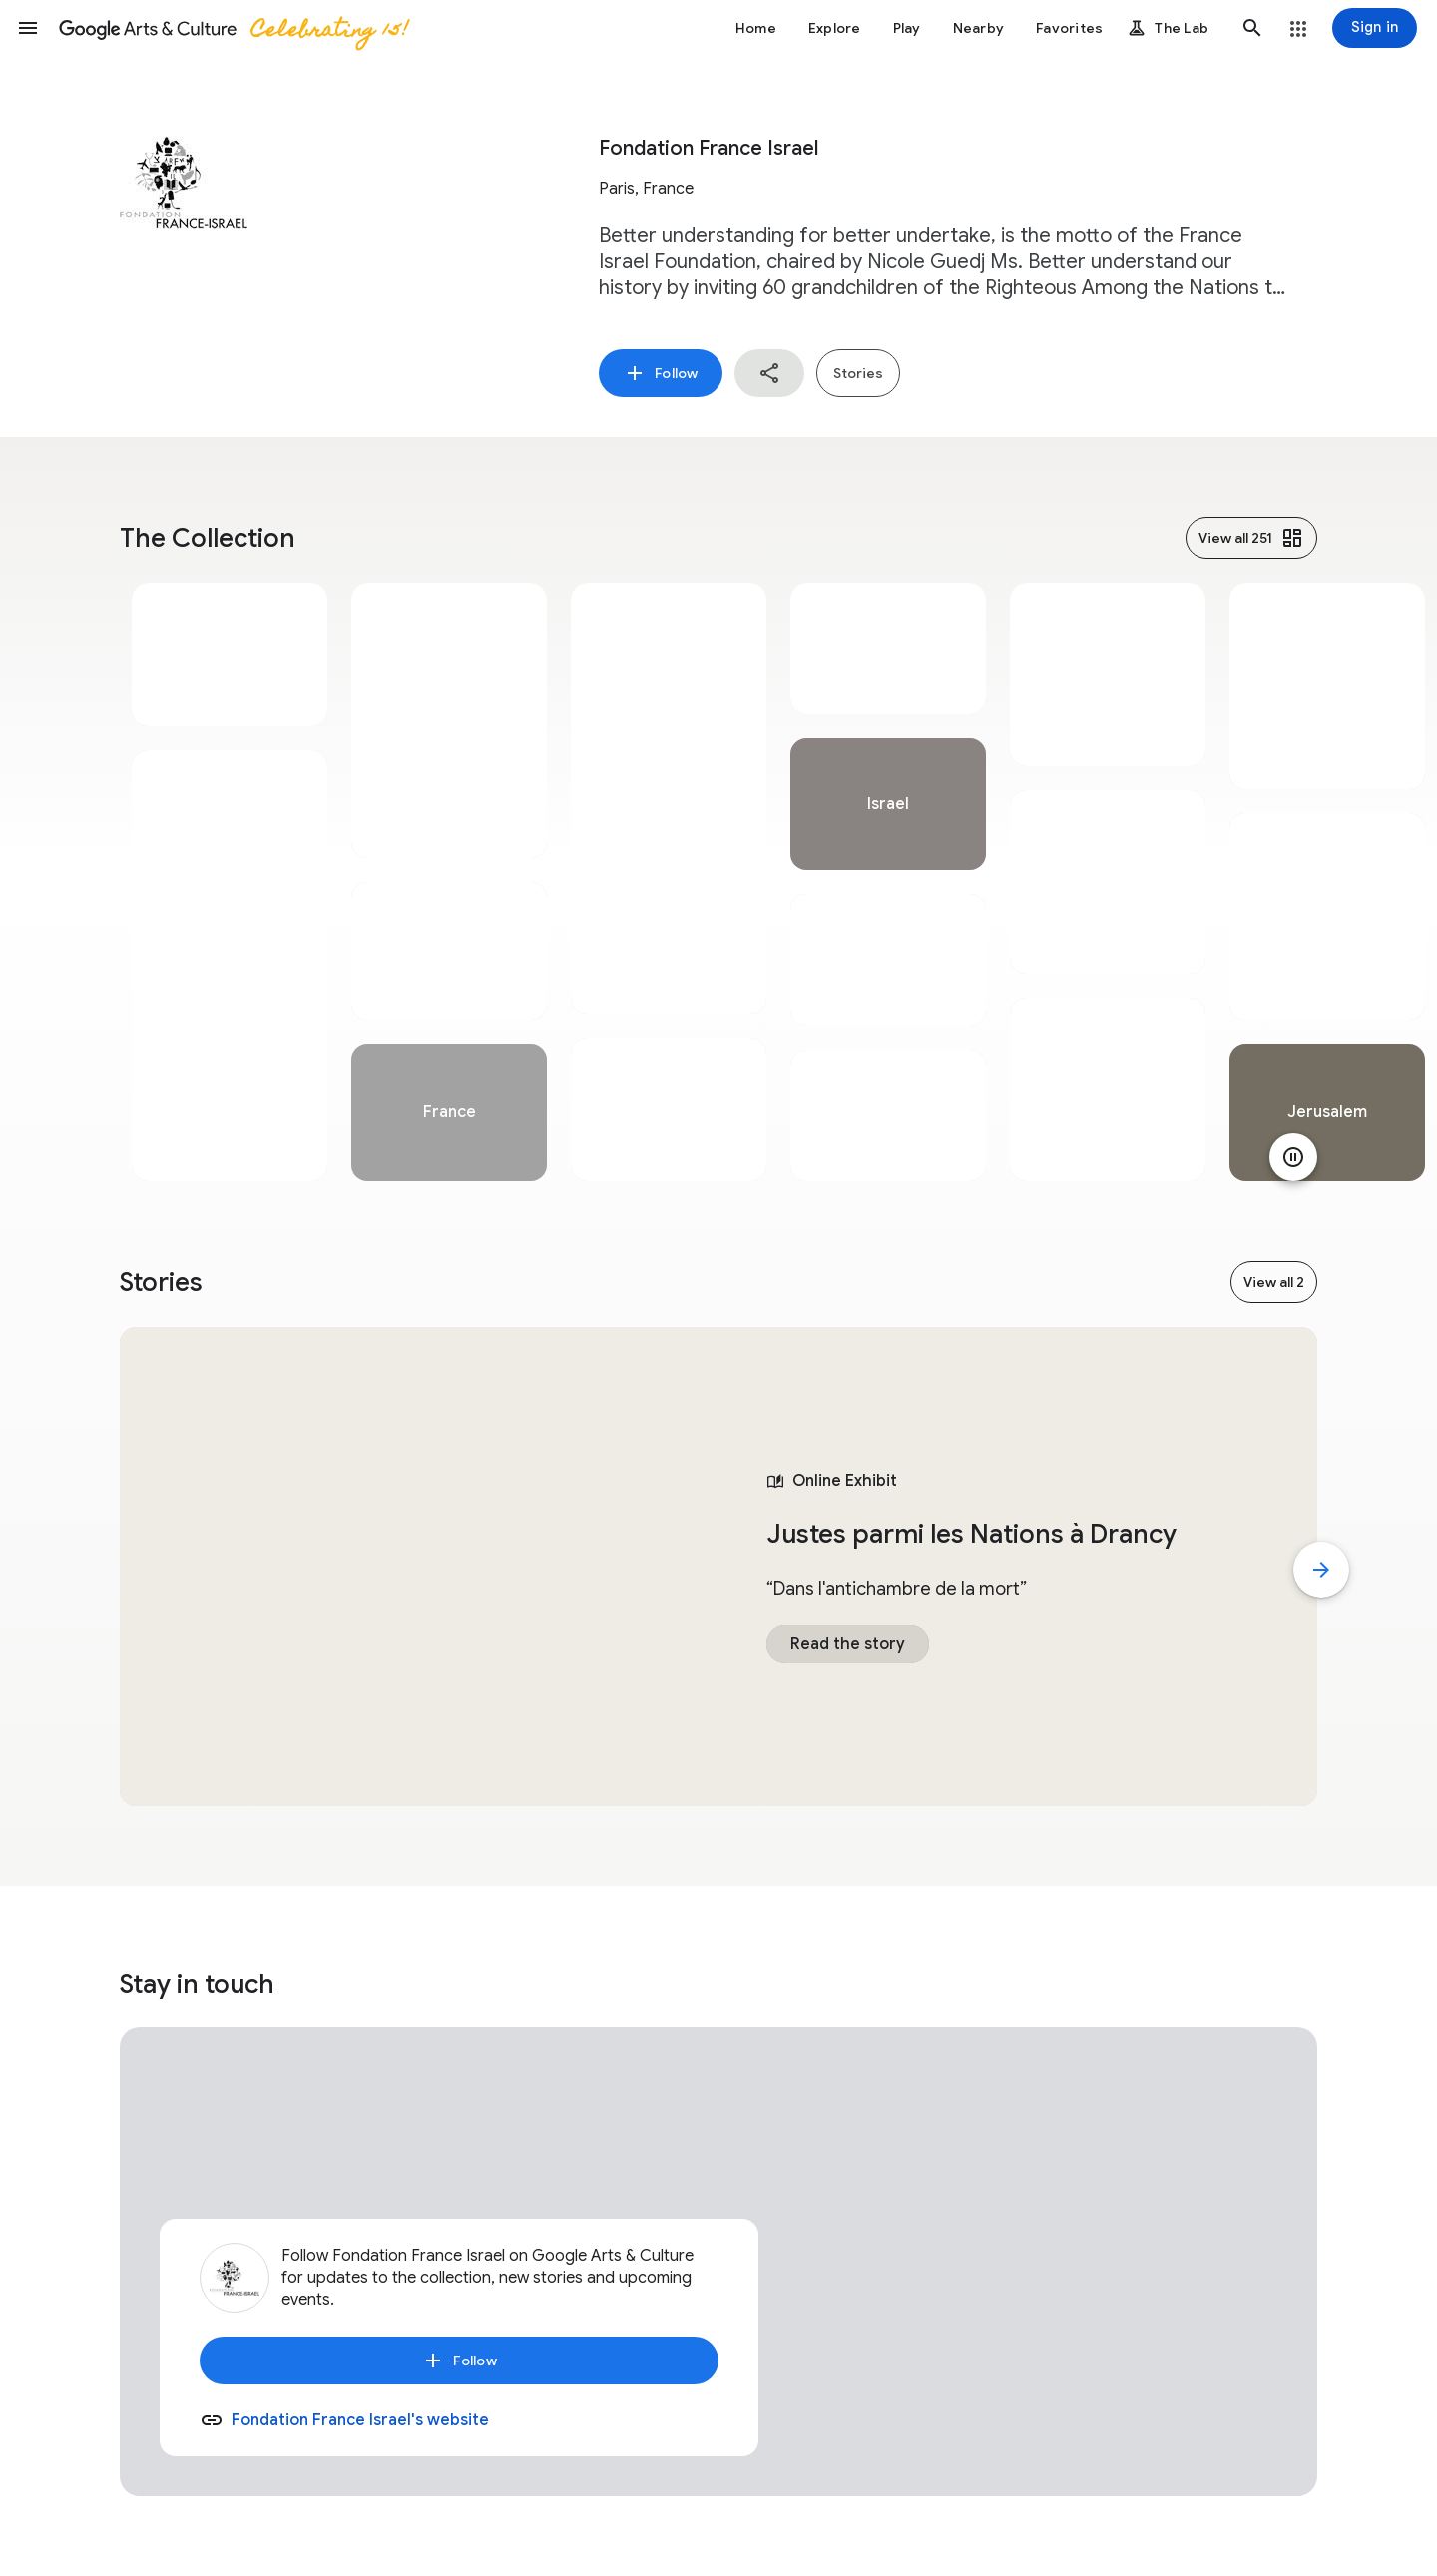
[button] (28, 28)
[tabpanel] (229, 882)
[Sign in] (1374, 28)
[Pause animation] (1293, 1157)
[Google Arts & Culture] (232, 28)
